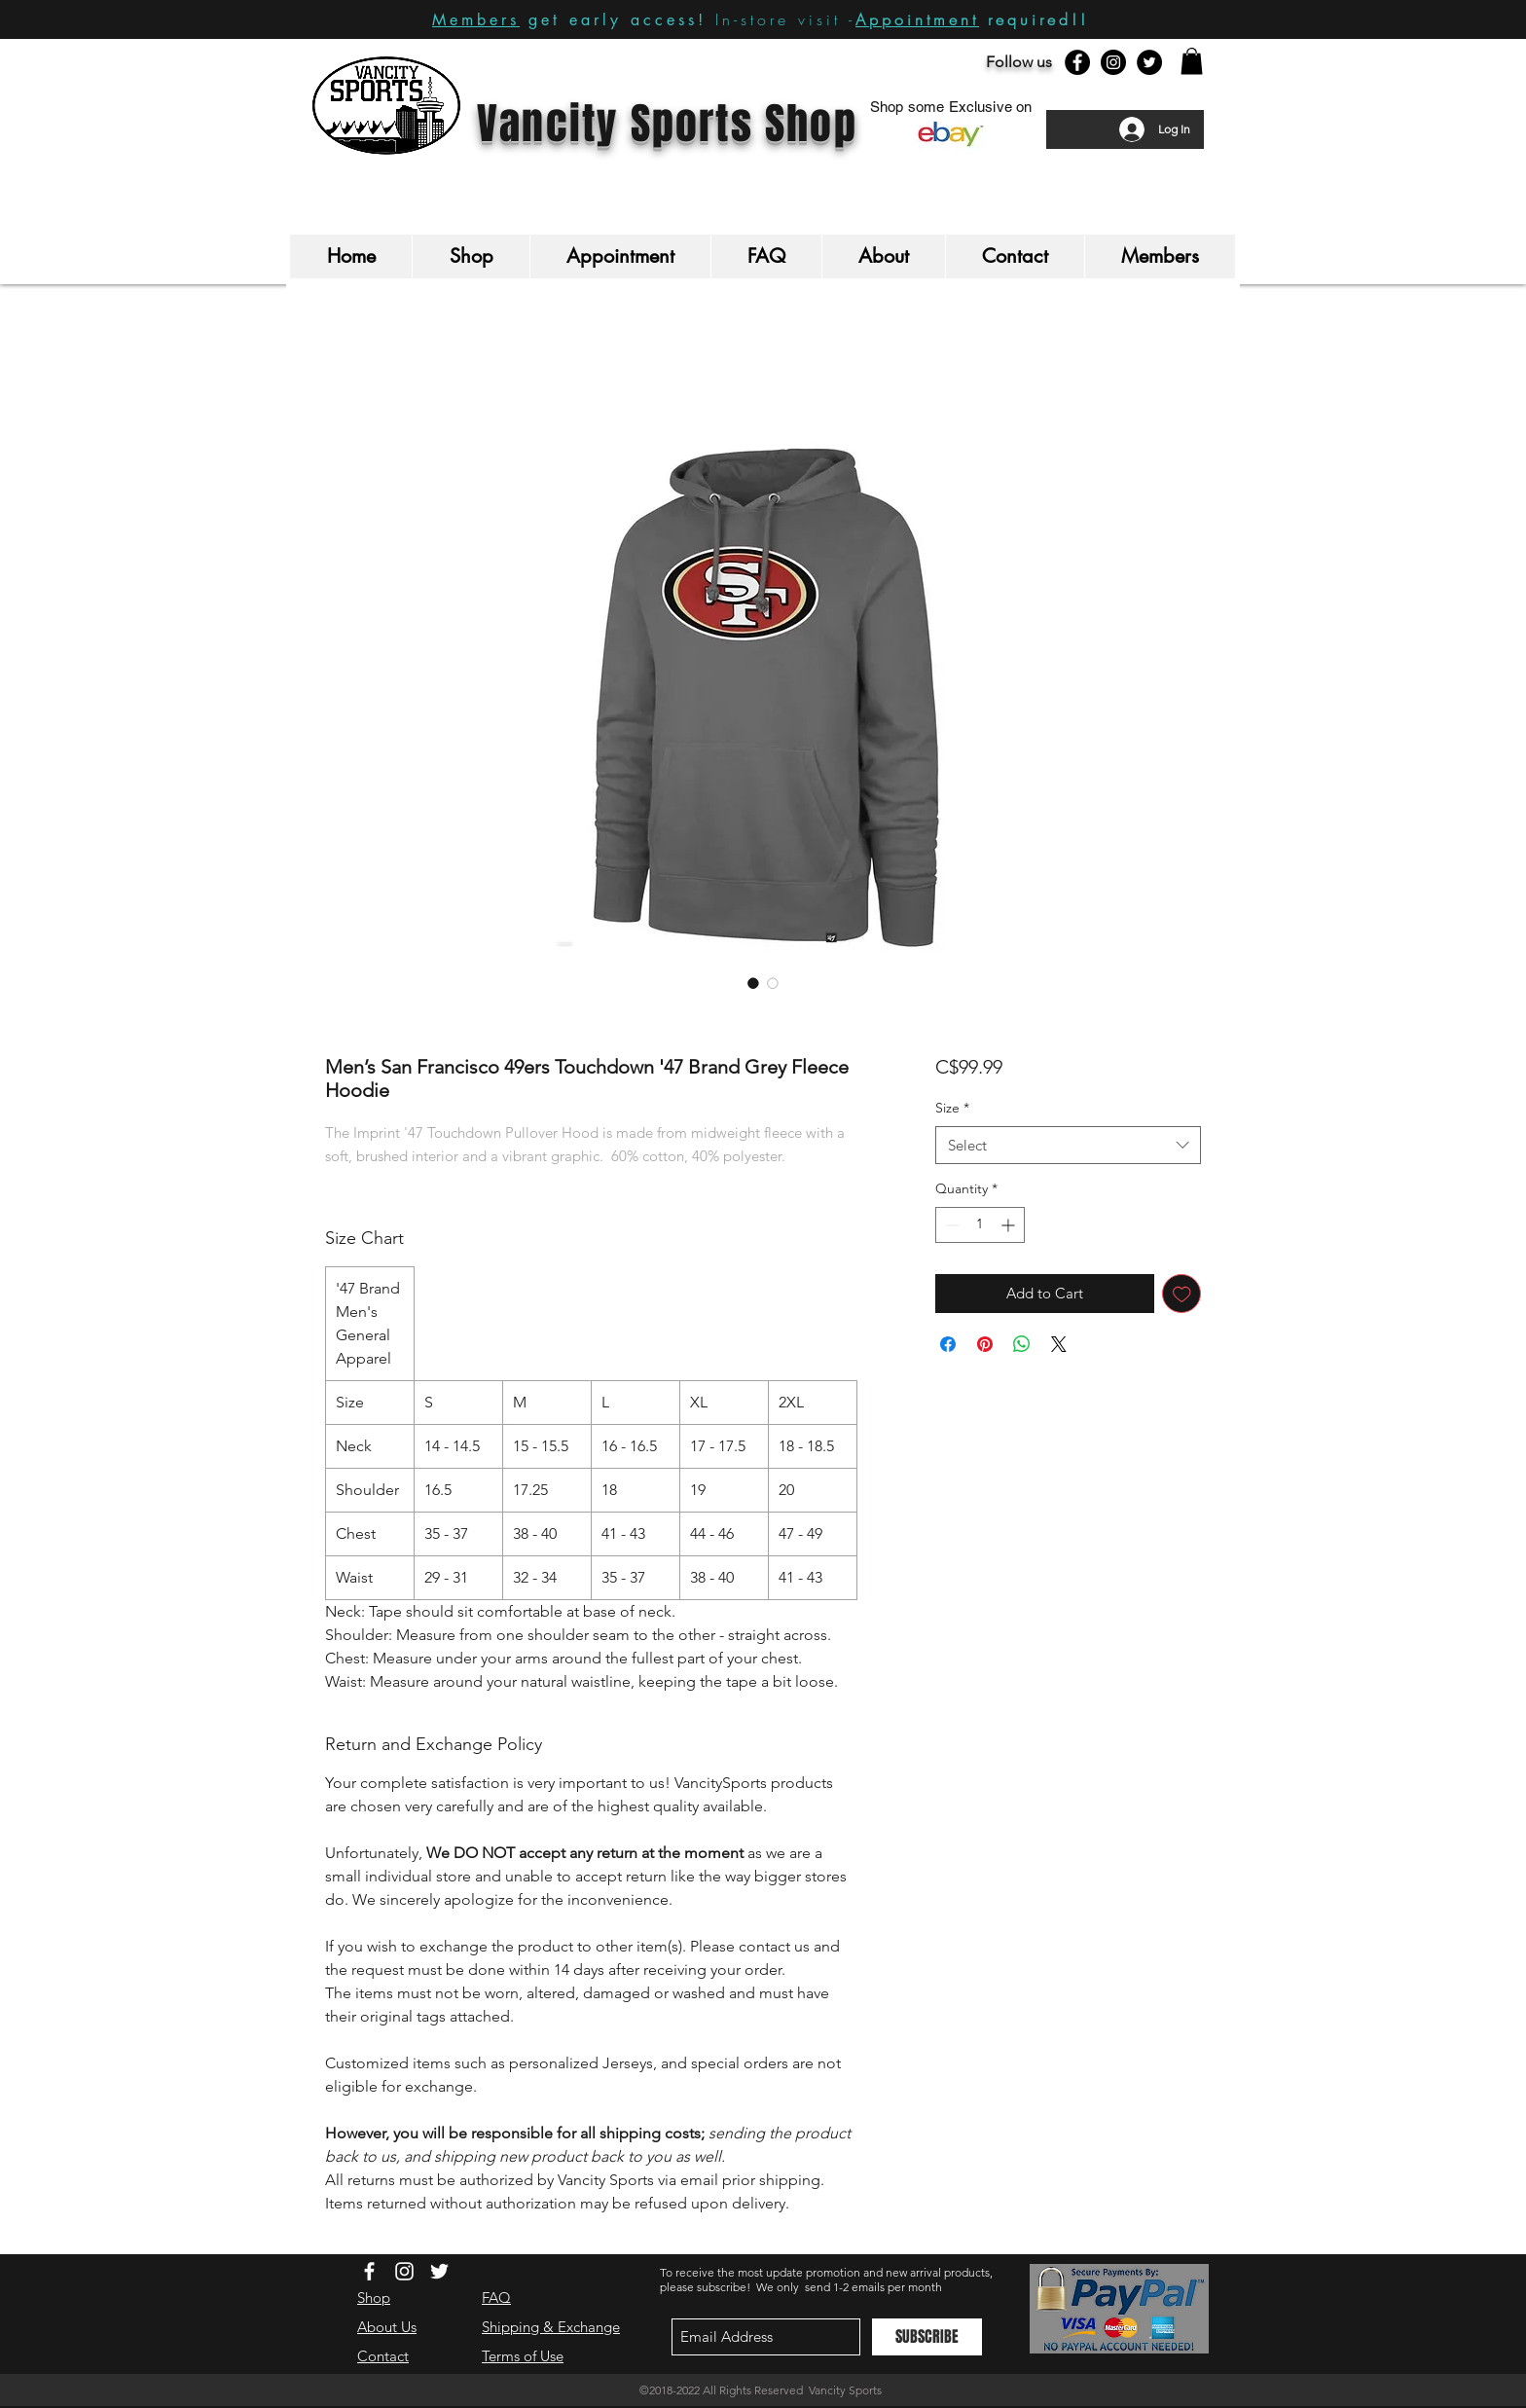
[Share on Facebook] (948, 1344)
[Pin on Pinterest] (985, 1344)
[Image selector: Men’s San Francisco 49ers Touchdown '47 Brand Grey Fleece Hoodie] (753, 983)
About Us (387, 2326)
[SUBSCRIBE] (927, 2336)
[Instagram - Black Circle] (1113, 62)
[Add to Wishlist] (1182, 1294)
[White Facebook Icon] (369, 2271)
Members (476, 20)
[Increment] (1010, 1225)
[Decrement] (950, 1225)
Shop (373, 2297)
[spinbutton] (980, 1225)
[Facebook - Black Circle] (1077, 62)
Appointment (917, 19)
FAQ (496, 2297)
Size (952, 1107)
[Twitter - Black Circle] (1149, 62)
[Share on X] (1059, 1344)
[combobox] (1068, 1145)
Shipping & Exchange (551, 2326)
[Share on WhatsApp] (1022, 1344)
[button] (1192, 61)
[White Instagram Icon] (404, 2271)
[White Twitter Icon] (439, 2271)
